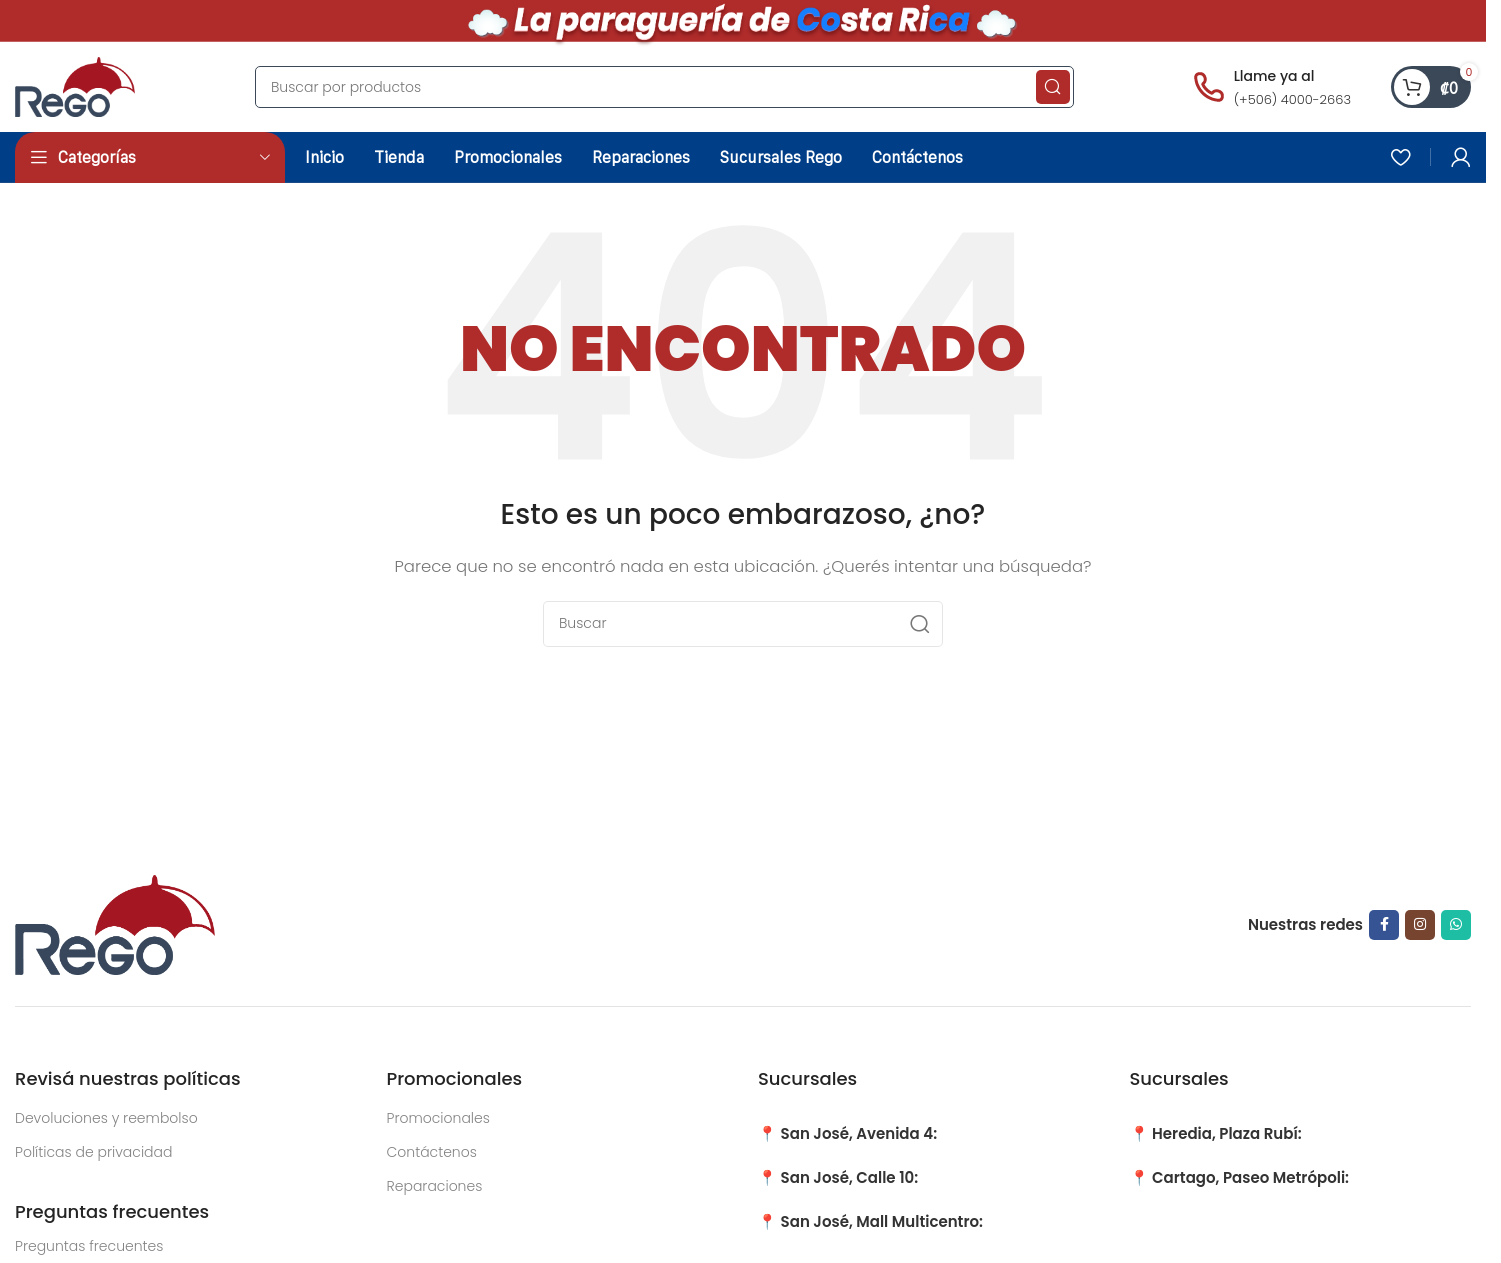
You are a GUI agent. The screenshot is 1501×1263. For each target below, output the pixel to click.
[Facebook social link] (1384, 925)
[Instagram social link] (1420, 925)
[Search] (664, 87)
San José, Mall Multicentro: (882, 1221)
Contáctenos (432, 1152)
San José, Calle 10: (850, 1177)
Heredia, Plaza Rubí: (1227, 1133)
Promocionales (438, 1118)
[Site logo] (75, 85)
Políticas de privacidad (93, 1152)
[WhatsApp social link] (1456, 925)
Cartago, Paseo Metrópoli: (1250, 1177)
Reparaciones (435, 1186)
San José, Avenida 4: (859, 1133)
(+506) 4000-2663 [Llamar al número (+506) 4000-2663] (1292, 99)
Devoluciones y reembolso (106, 1118)
